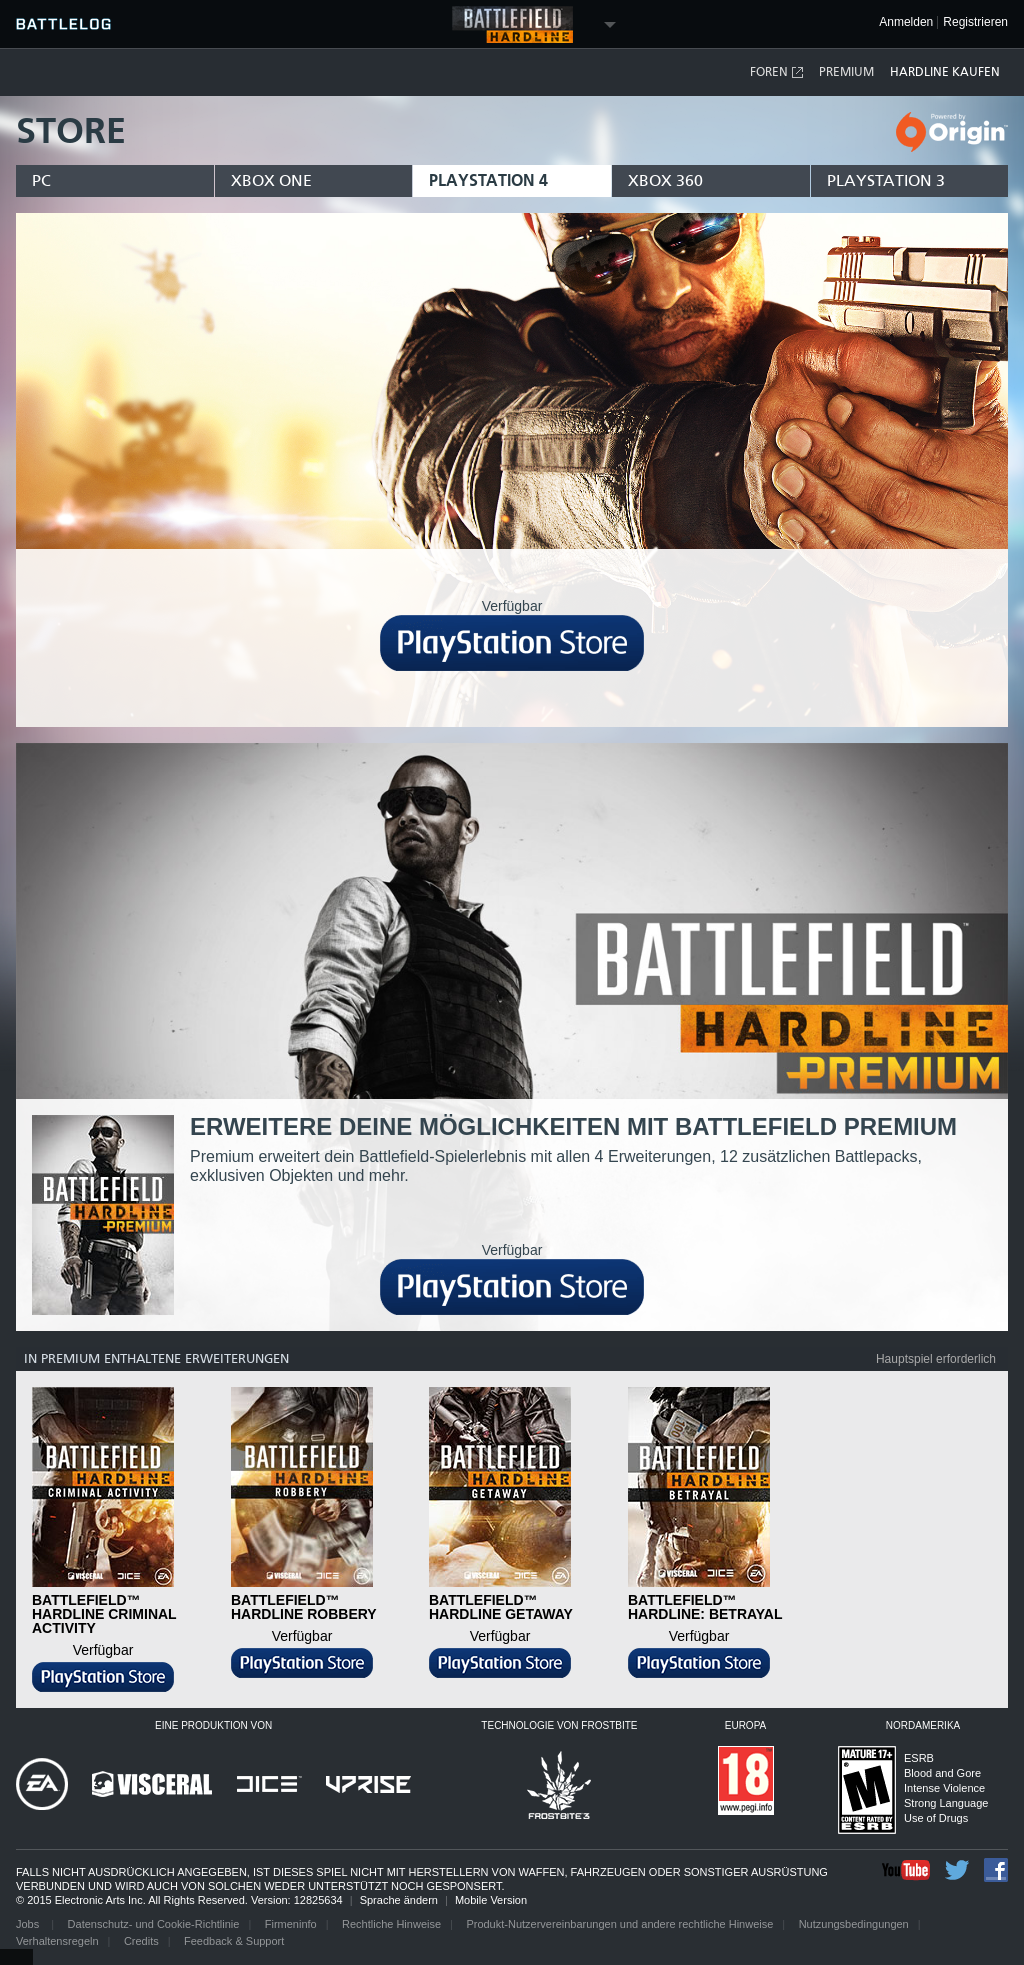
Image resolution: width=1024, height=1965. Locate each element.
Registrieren (975, 22)
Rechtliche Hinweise (391, 1924)
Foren (777, 72)
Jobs (29, 1924)
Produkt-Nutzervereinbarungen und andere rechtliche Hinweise (619, 1924)
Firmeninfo (291, 1924)
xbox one (271, 180)
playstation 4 (488, 180)
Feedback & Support (234, 1941)
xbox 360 (665, 180)
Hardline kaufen (945, 72)
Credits (141, 1941)
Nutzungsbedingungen (854, 1924)
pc (41, 180)
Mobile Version (491, 1900)
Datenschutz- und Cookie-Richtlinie (154, 1924)
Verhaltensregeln (57, 1941)
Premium (846, 72)
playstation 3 (886, 180)
